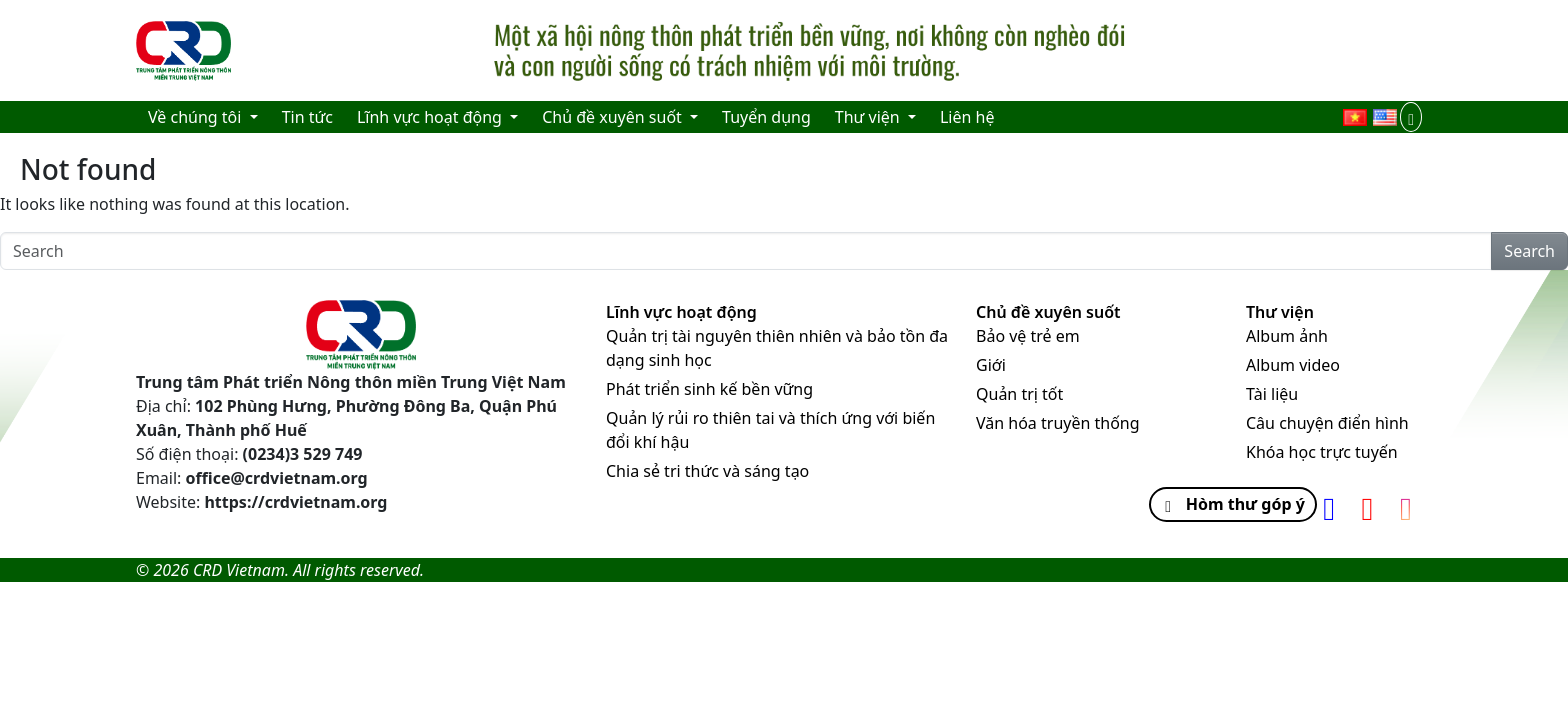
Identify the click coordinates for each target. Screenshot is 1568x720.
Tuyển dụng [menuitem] (766, 117)
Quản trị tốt (1019, 394)
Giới (991, 365)
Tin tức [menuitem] (307, 117)
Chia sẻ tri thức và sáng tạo (707, 471)
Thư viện (1280, 312)
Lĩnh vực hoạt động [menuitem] (431, 117)
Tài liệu (1272, 394)
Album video (1293, 365)
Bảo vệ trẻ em (1028, 336)
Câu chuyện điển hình (1327, 423)
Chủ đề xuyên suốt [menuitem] (614, 117)
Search (1529, 251)
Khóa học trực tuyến (1322, 452)
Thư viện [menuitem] (869, 117)
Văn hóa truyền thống (1058, 423)
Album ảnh (1287, 336)
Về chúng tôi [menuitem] (197, 117)
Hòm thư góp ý (1228, 504)
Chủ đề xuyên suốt (1048, 312)
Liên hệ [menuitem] (967, 117)
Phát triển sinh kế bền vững (709, 389)
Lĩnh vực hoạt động (681, 312)
